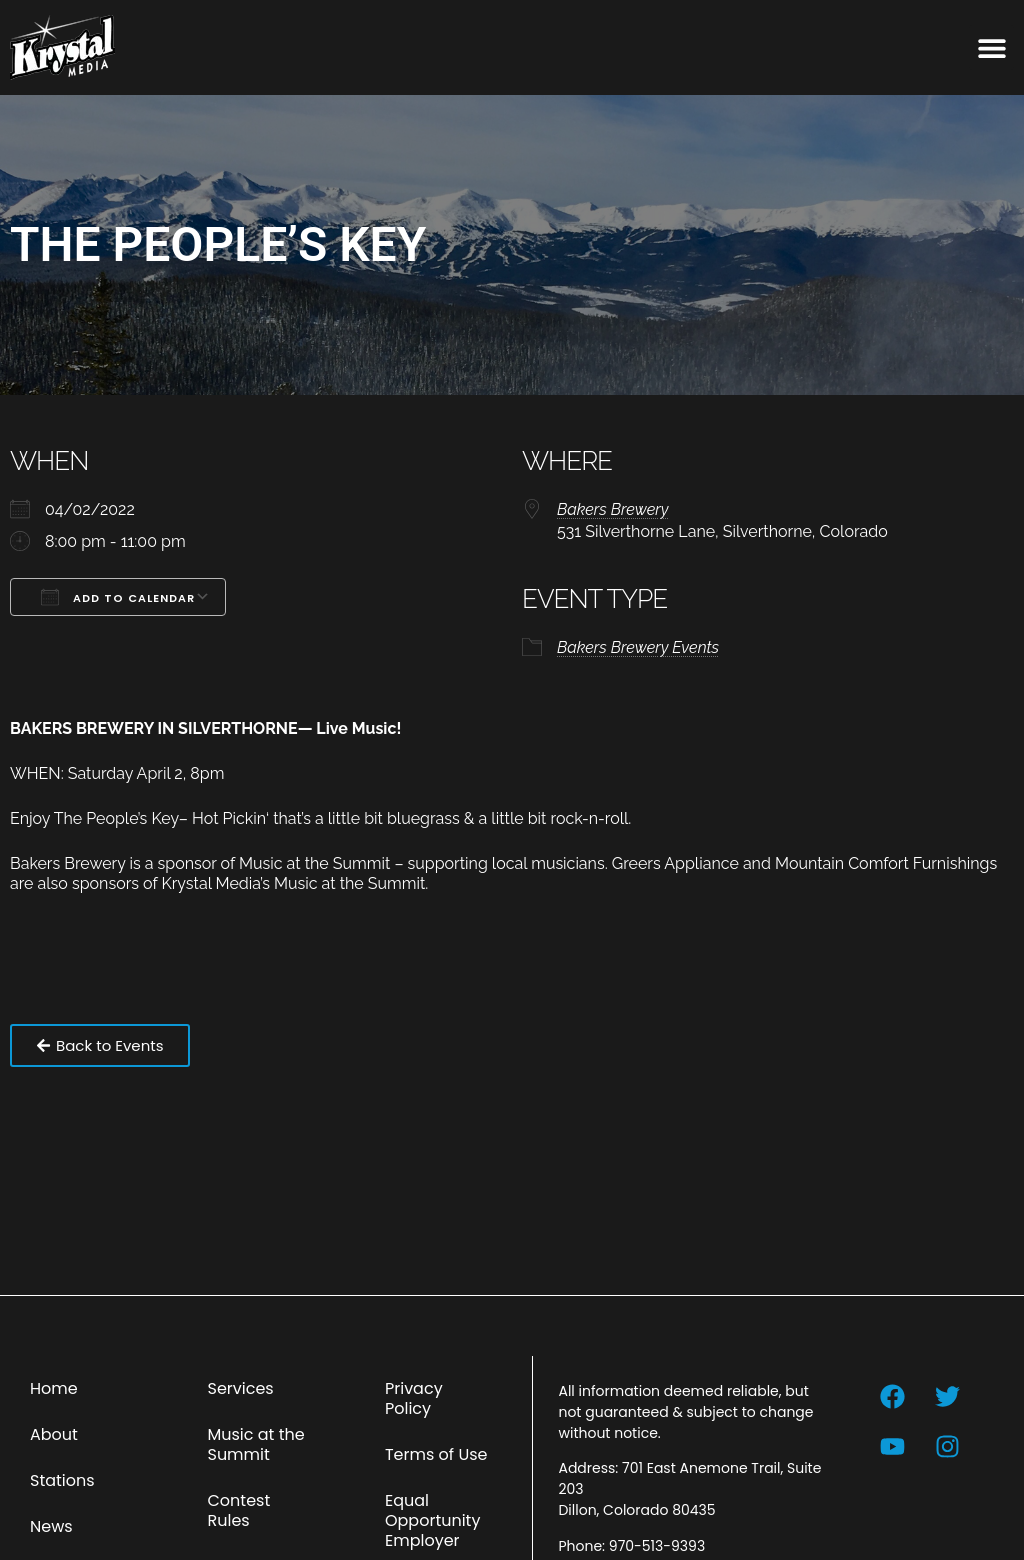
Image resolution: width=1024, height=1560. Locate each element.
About (54, 1434)
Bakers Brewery (612, 509)
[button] (991, 47)
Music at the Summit (255, 1444)
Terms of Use (436, 1454)
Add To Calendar (118, 597)
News (51, 1526)
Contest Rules (238, 1510)
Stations (62, 1480)
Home (54, 1388)
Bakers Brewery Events (638, 647)
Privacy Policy (414, 1398)
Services (240, 1388)
